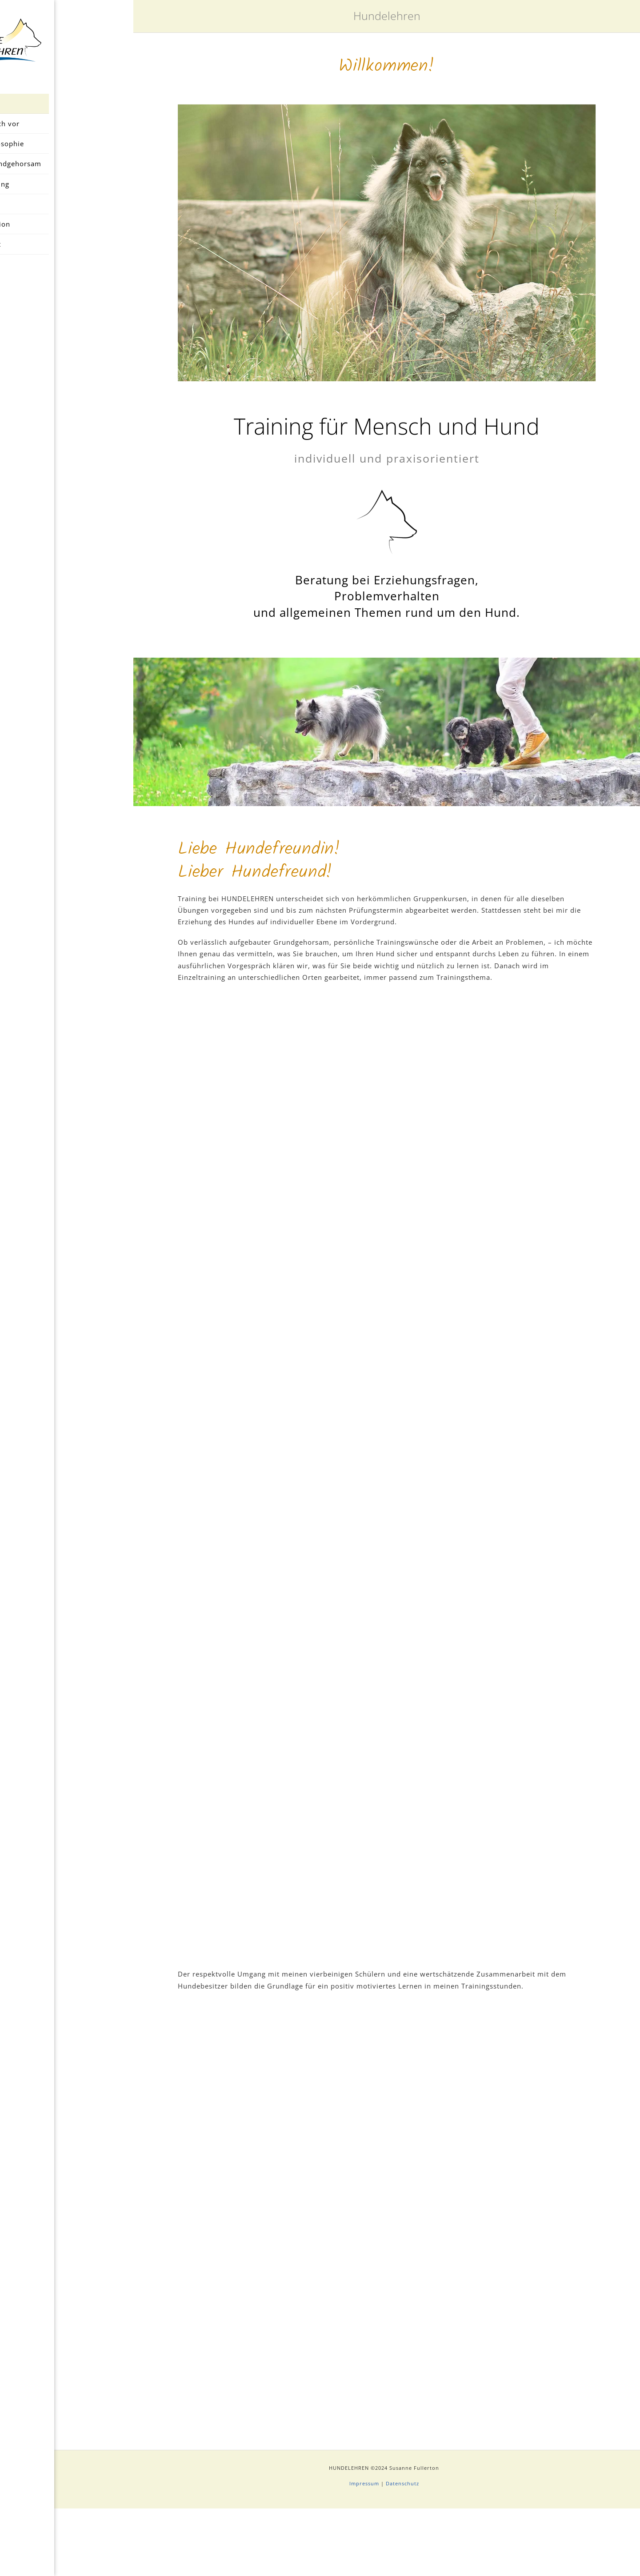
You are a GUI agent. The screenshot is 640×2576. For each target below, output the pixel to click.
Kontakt (66, 252)
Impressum (364, 2551)
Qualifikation (66, 232)
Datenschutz (402, 2551)
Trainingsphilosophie (66, 151)
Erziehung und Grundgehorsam (67, 171)
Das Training (66, 191)
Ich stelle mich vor (67, 131)
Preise (66, 211)
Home (66, 111)
